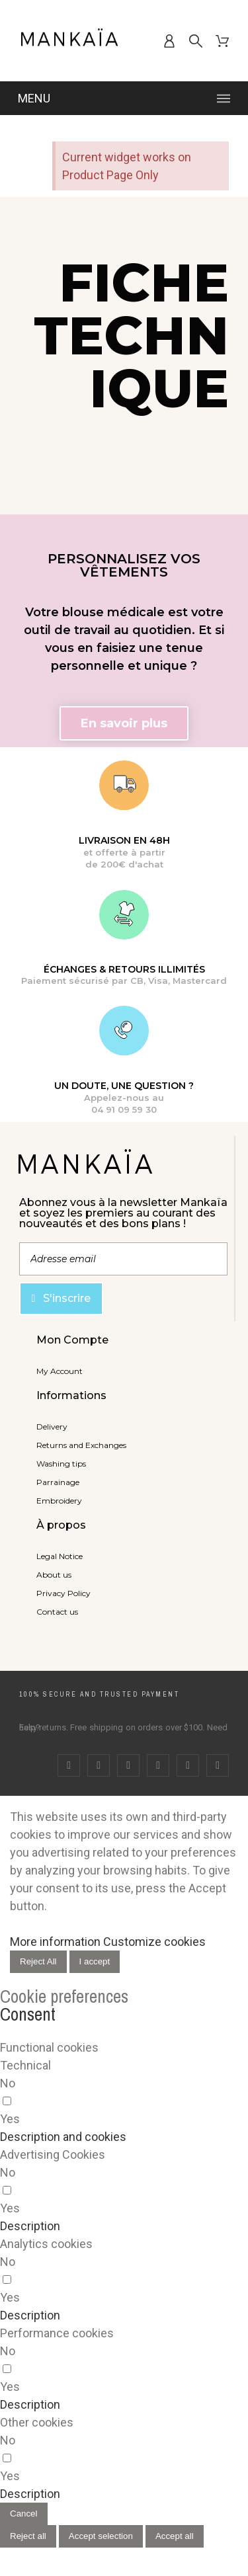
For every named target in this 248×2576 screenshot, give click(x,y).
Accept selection (101, 2536)
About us (53, 1575)
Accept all (174, 2536)
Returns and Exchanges (81, 1445)
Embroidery (59, 1501)
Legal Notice (59, 1556)
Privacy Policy (63, 1593)
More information (55, 1942)
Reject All (38, 1961)
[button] (124, 723)
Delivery (51, 1426)
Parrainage (57, 1482)
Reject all (28, 2536)
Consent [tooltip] (28, 2014)
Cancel (24, 2513)
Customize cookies (154, 1942)
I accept (94, 1961)
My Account (59, 1371)
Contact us (57, 1612)
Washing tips (61, 1464)
